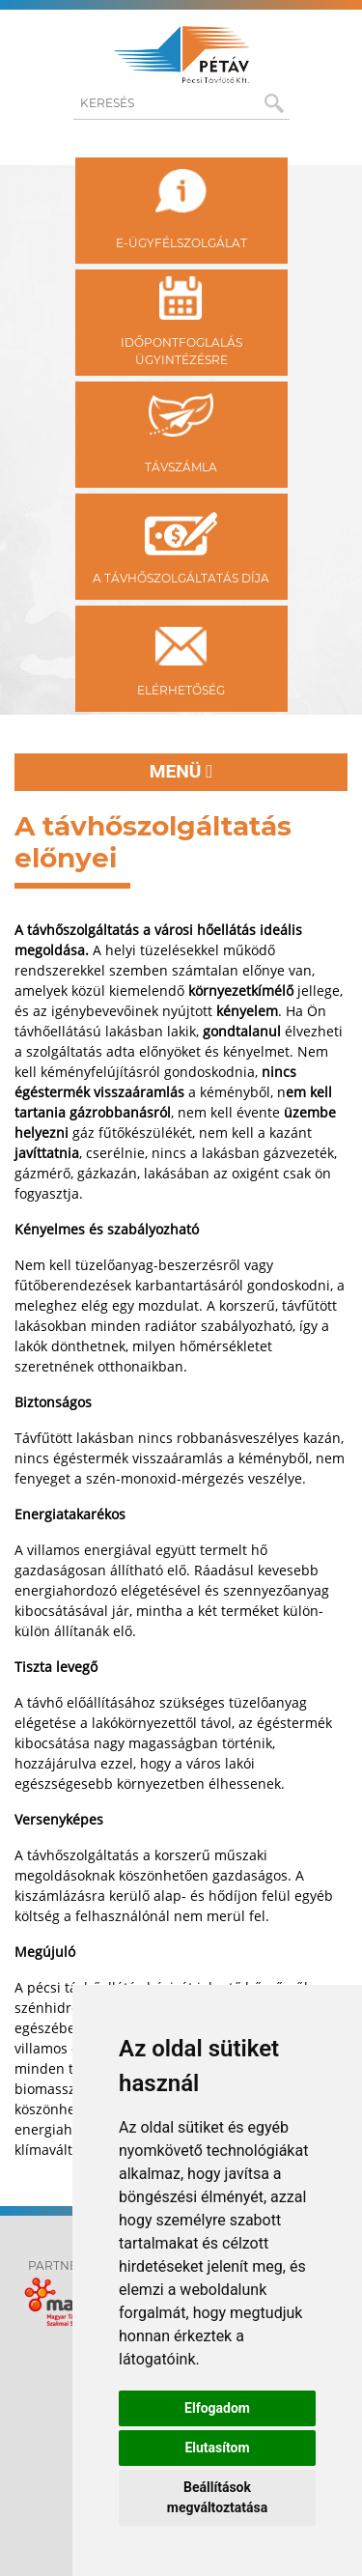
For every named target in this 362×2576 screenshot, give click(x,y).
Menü (181, 771)
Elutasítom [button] (216, 2447)
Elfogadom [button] (217, 2408)
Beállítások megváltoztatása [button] (217, 2497)
